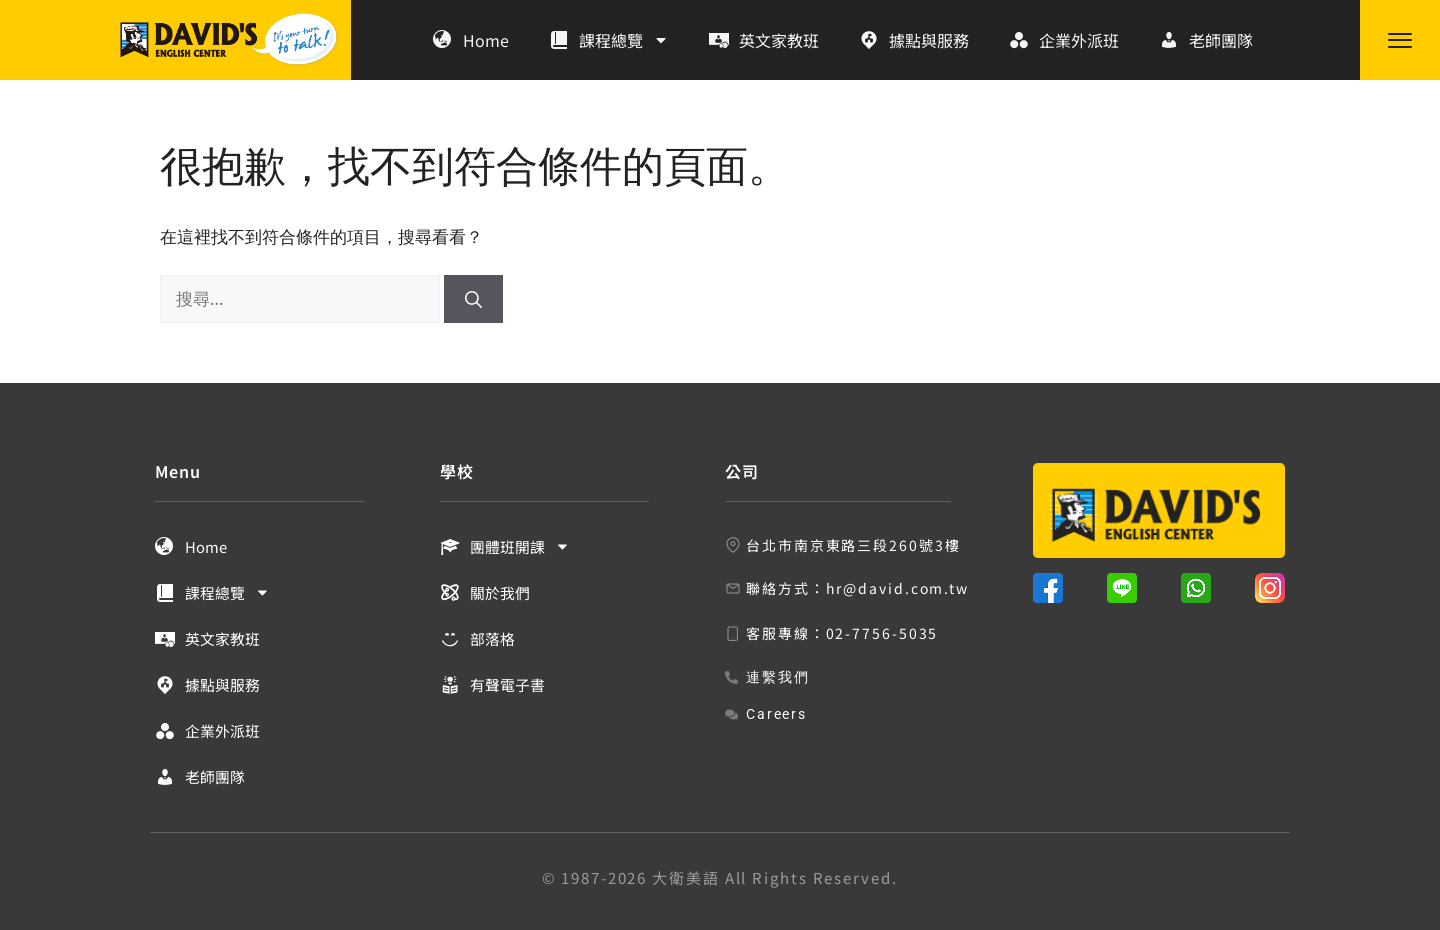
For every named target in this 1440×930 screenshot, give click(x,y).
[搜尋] (473, 299)
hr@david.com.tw (898, 588)
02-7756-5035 (882, 633)
